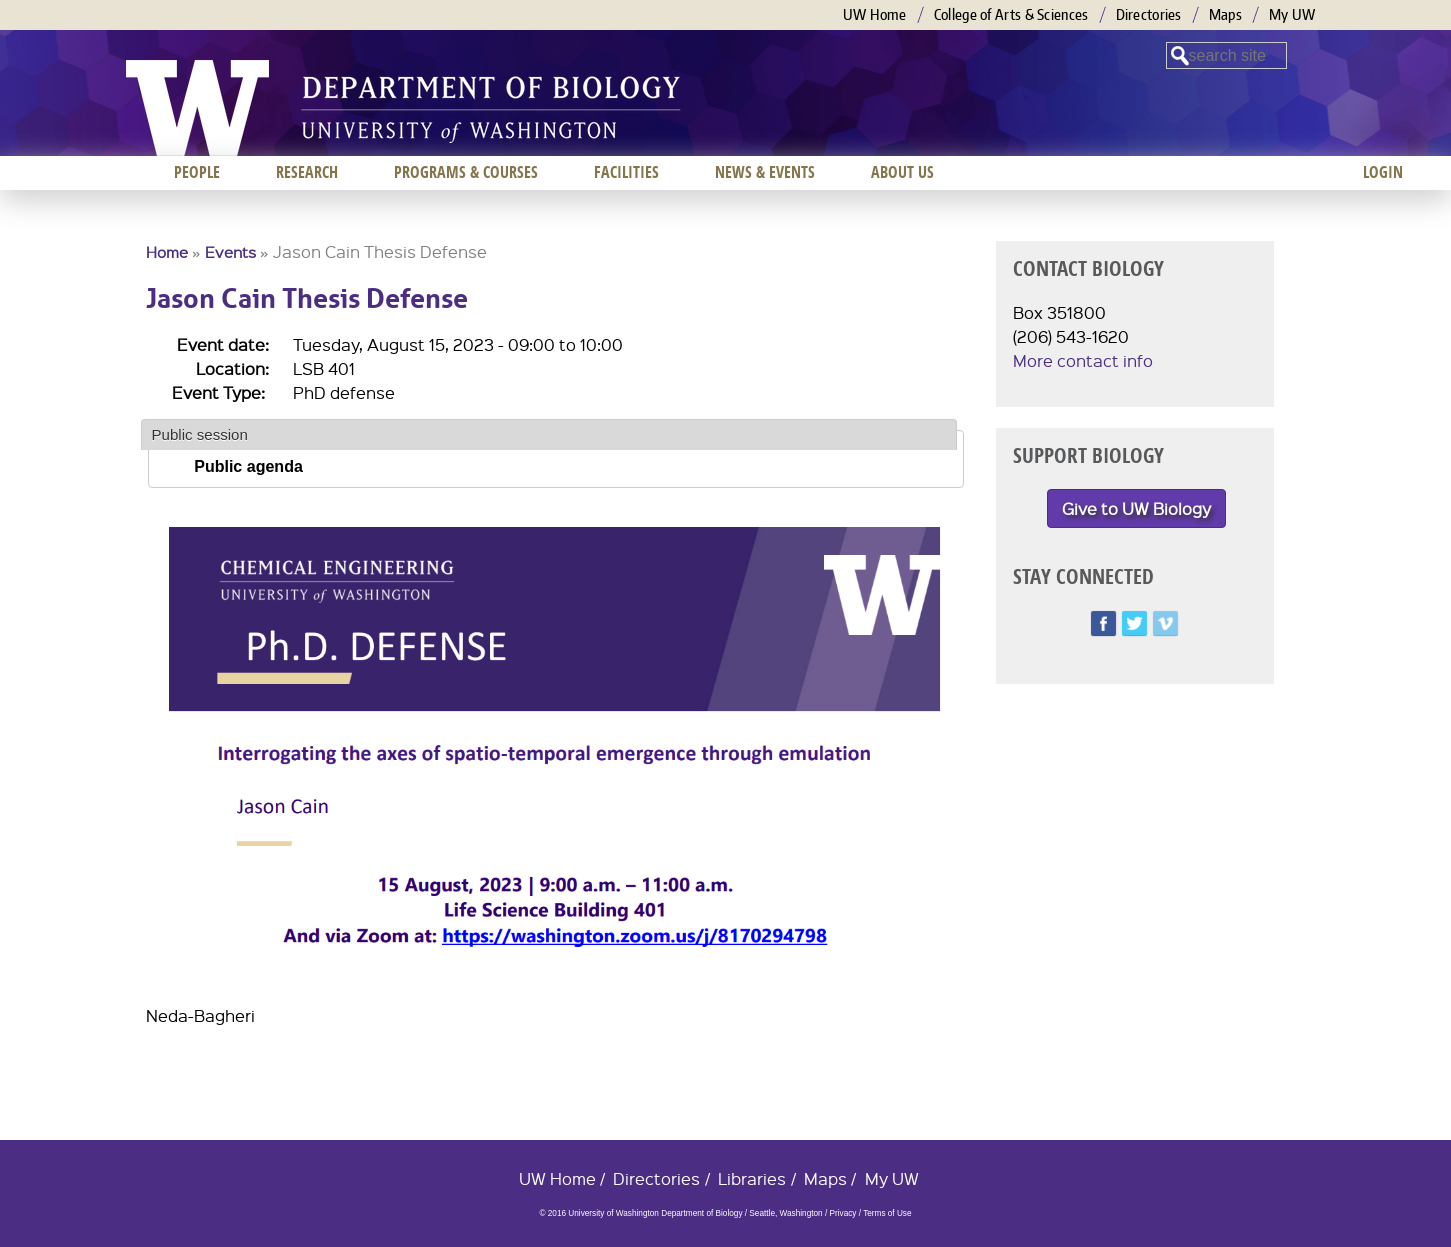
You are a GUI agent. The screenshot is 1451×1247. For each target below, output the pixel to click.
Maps (1225, 14)
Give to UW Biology (1136, 508)
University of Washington (197, 108)
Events (230, 252)
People (197, 172)
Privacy (842, 1213)
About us (902, 172)
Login (1383, 172)
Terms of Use (887, 1213)
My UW (1292, 14)
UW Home (875, 14)
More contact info (1083, 360)
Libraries (752, 1178)
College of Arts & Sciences (1011, 14)
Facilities (626, 172)
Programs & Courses (466, 172)
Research (307, 172)
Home (167, 252)
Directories (1149, 14)
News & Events (765, 172)
